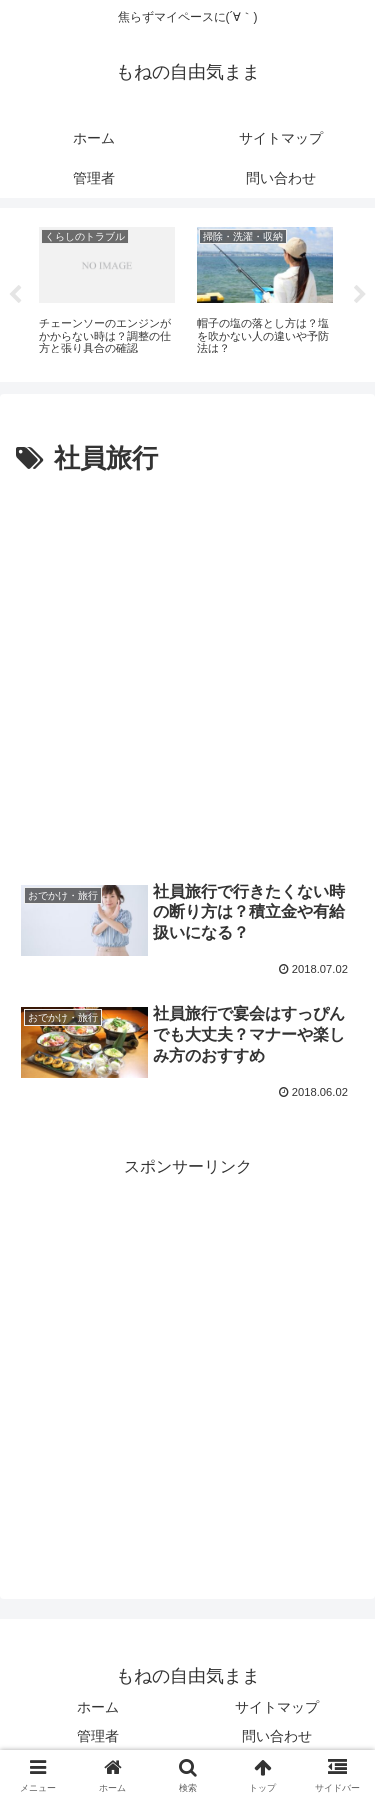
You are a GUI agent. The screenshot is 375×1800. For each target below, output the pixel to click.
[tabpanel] (107, 291)
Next (360, 295)
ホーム (98, 1707)
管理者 (98, 1736)
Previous (15, 295)
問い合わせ (277, 1736)
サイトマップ (277, 1707)
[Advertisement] (187, 679)
